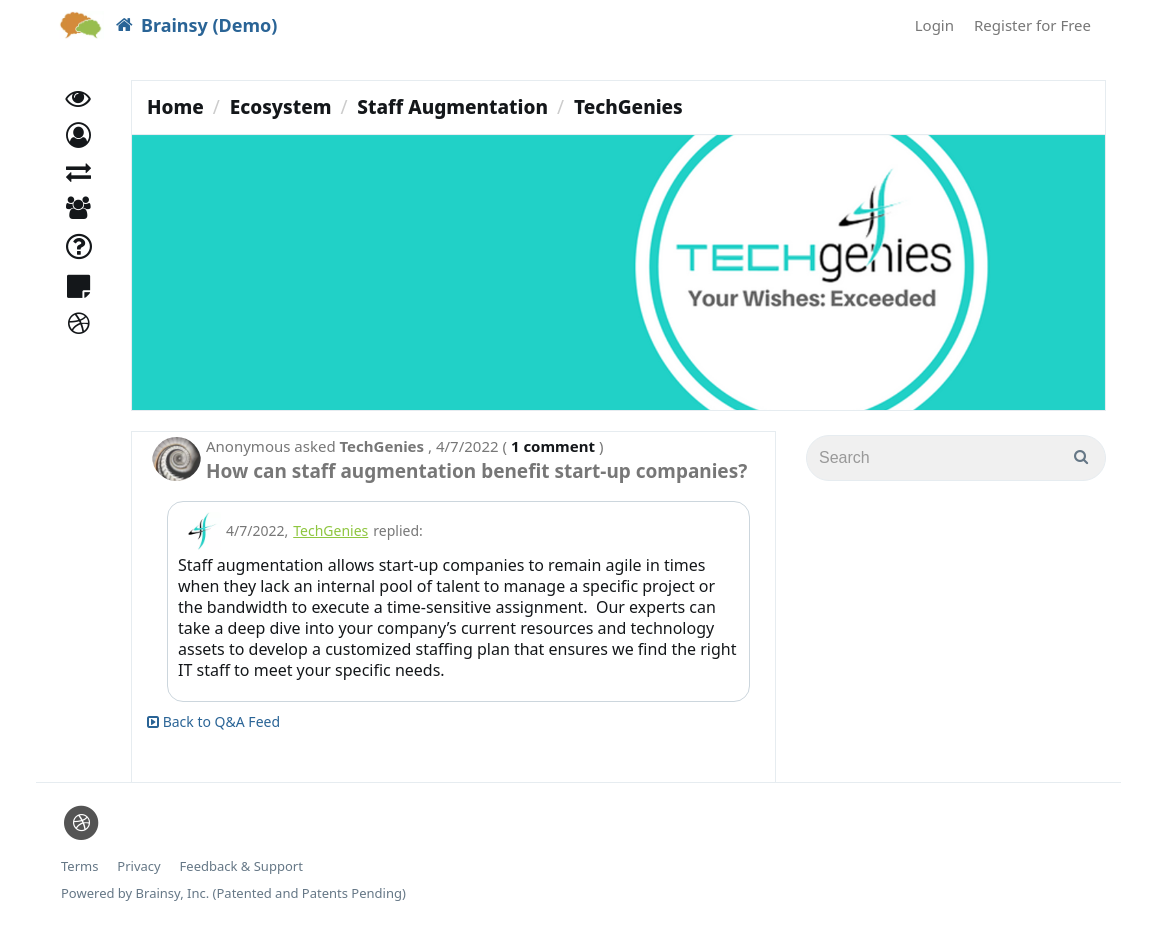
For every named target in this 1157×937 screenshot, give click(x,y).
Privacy (138, 866)
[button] (78, 147)
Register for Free (1032, 25)
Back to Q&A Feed (213, 721)
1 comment (553, 446)
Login (934, 25)
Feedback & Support (241, 866)
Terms (79, 866)
